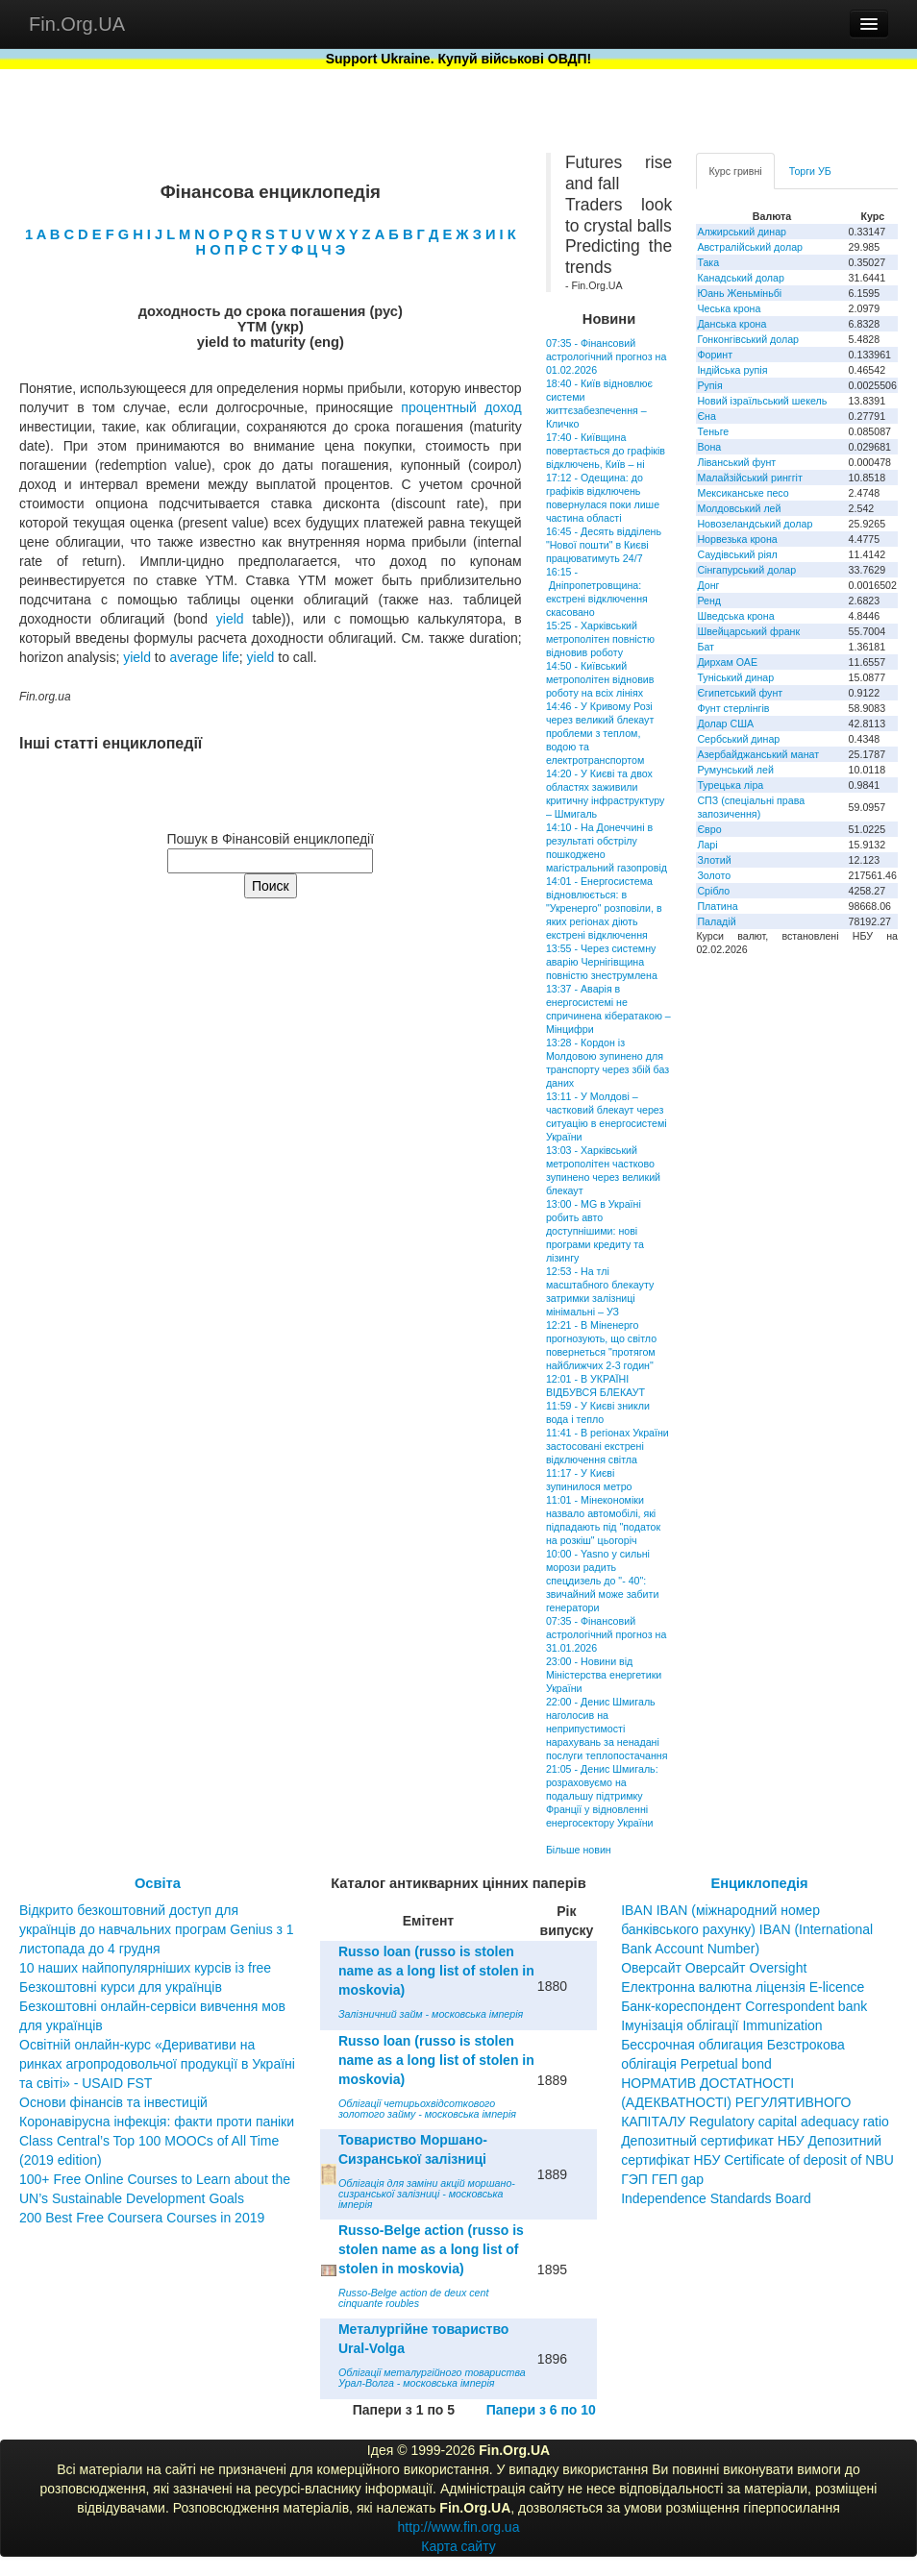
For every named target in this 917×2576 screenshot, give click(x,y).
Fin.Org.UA (77, 24)
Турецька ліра (730, 785)
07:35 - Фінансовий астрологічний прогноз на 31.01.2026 (606, 1634)
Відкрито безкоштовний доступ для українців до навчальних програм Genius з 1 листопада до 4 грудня (156, 1929)
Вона (709, 447)
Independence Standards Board (716, 2198)
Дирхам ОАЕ (727, 662)
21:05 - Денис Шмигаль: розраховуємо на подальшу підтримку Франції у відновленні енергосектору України (602, 1795)
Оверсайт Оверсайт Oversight (713, 1967)
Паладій (716, 921)
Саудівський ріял (737, 554)
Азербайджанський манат (758, 754)
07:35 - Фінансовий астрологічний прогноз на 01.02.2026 (606, 356)
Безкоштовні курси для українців (120, 1987)
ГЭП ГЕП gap (662, 2179)
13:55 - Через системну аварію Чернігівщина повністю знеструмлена (601, 962)
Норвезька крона (737, 539)
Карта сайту (458, 2546)
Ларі (707, 844)
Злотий (714, 860)
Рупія (709, 385)
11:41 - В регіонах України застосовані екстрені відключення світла (607, 1446)
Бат (705, 646)
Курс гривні (734, 171)
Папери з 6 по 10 (541, 2409)
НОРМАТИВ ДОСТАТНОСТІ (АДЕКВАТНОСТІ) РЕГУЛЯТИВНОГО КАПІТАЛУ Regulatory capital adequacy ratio (755, 2102)
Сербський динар (738, 739)
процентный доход (461, 407)
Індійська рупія (732, 370)
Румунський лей (735, 769)
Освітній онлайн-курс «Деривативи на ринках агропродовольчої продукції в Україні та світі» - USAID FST (157, 2064)
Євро (709, 829)
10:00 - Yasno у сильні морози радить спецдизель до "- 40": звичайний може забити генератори (602, 1580)
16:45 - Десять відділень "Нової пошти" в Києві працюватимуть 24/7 (603, 545)
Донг (708, 585)
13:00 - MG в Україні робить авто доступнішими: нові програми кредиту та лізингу (595, 1230)
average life (203, 657)
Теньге (713, 431)
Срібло (713, 890)
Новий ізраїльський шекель (762, 400)
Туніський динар (735, 677)
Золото (714, 875)
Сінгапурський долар (746, 570)
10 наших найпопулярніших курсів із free (145, 1967)
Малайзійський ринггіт (749, 477)
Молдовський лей (739, 508)
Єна (706, 416)
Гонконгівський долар (748, 339)
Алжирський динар (741, 231)
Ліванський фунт (736, 462)
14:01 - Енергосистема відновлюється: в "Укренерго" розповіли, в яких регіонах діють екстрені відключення (604, 908)
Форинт (714, 354)
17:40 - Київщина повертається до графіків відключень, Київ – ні (605, 450)
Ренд (709, 600)
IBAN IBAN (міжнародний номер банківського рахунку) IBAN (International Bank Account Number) (747, 1929)
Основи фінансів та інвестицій (113, 2102)
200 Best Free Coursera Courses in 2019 (141, 2217)
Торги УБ (810, 171)
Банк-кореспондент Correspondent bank (744, 2006)
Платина (717, 906)
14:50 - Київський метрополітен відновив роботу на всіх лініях (600, 679)
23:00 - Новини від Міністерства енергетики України (603, 1675)
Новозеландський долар (754, 523)
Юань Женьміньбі (739, 293)
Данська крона (731, 324)
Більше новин (578, 1849)
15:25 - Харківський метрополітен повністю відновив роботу (600, 639)
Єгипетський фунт (739, 693)
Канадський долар (740, 277)
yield (230, 618)
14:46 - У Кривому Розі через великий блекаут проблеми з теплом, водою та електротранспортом (600, 733)
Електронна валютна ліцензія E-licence (742, 1987)
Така (708, 262)
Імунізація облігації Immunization (722, 2025)
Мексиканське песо (742, 493)
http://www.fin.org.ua (459, 2527)
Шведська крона (735, 616)
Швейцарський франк (748, 631)
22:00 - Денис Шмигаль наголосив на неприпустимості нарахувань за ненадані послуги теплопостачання (607, 1728)
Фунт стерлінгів (733, 708)
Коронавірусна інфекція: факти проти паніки (156, 2121)
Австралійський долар (750, 247)
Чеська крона (728, 308)
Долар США (725, 723)
